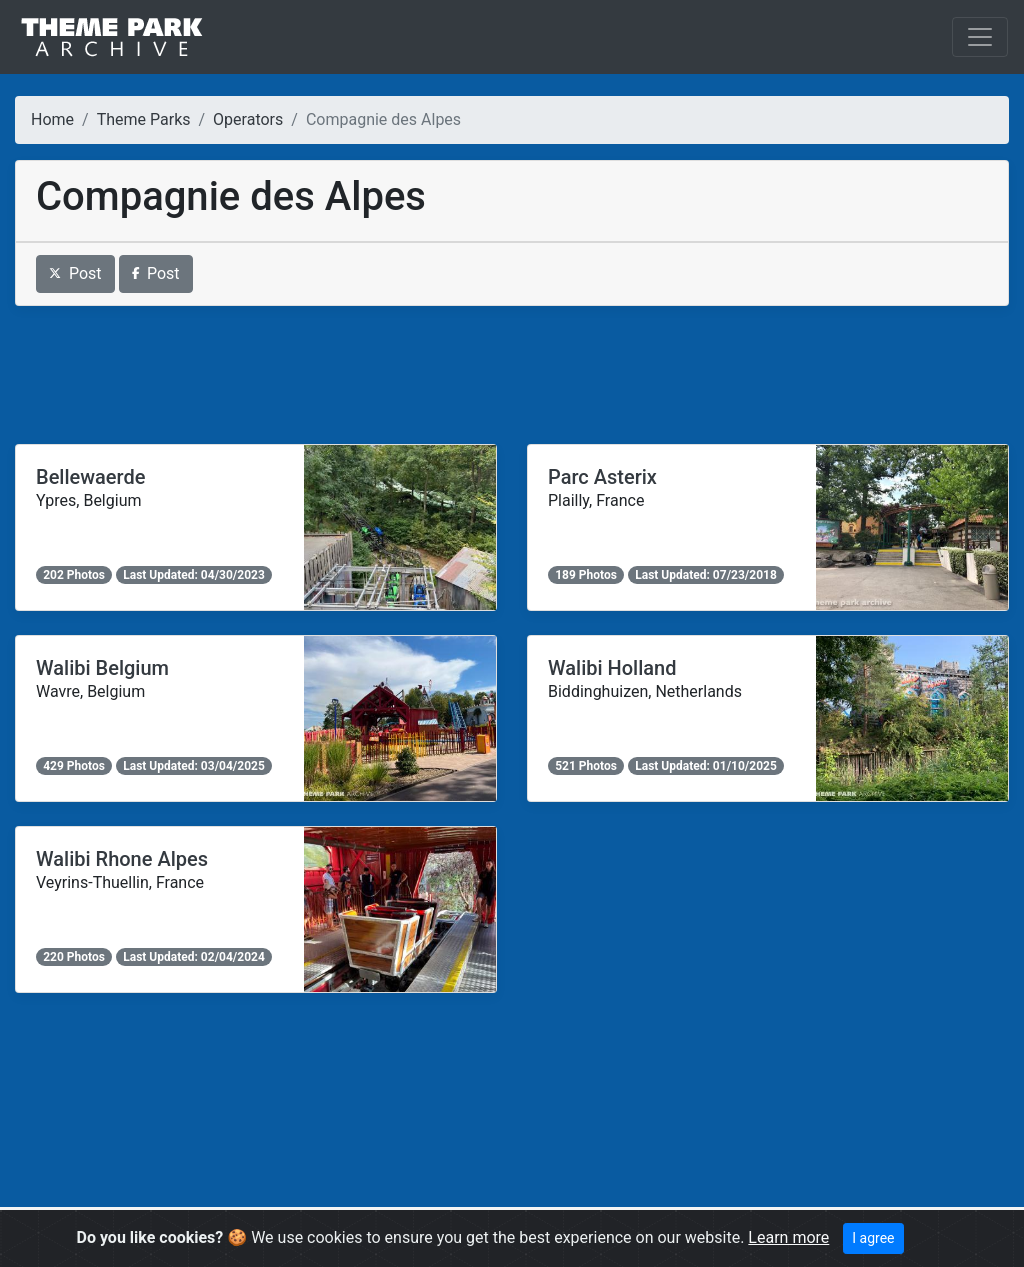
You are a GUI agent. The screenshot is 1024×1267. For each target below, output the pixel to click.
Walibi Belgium (102, 668)
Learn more (788, 1237)
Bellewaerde (90, 477)
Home (52, 119)
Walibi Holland (612, 668)
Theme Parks (144, 119)
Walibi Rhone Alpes (122, 859)
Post (75, 273)
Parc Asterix (602, 477)
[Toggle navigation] (980, 37)
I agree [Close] (873, 1238)
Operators (248, 119)
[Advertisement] (512, 375)
